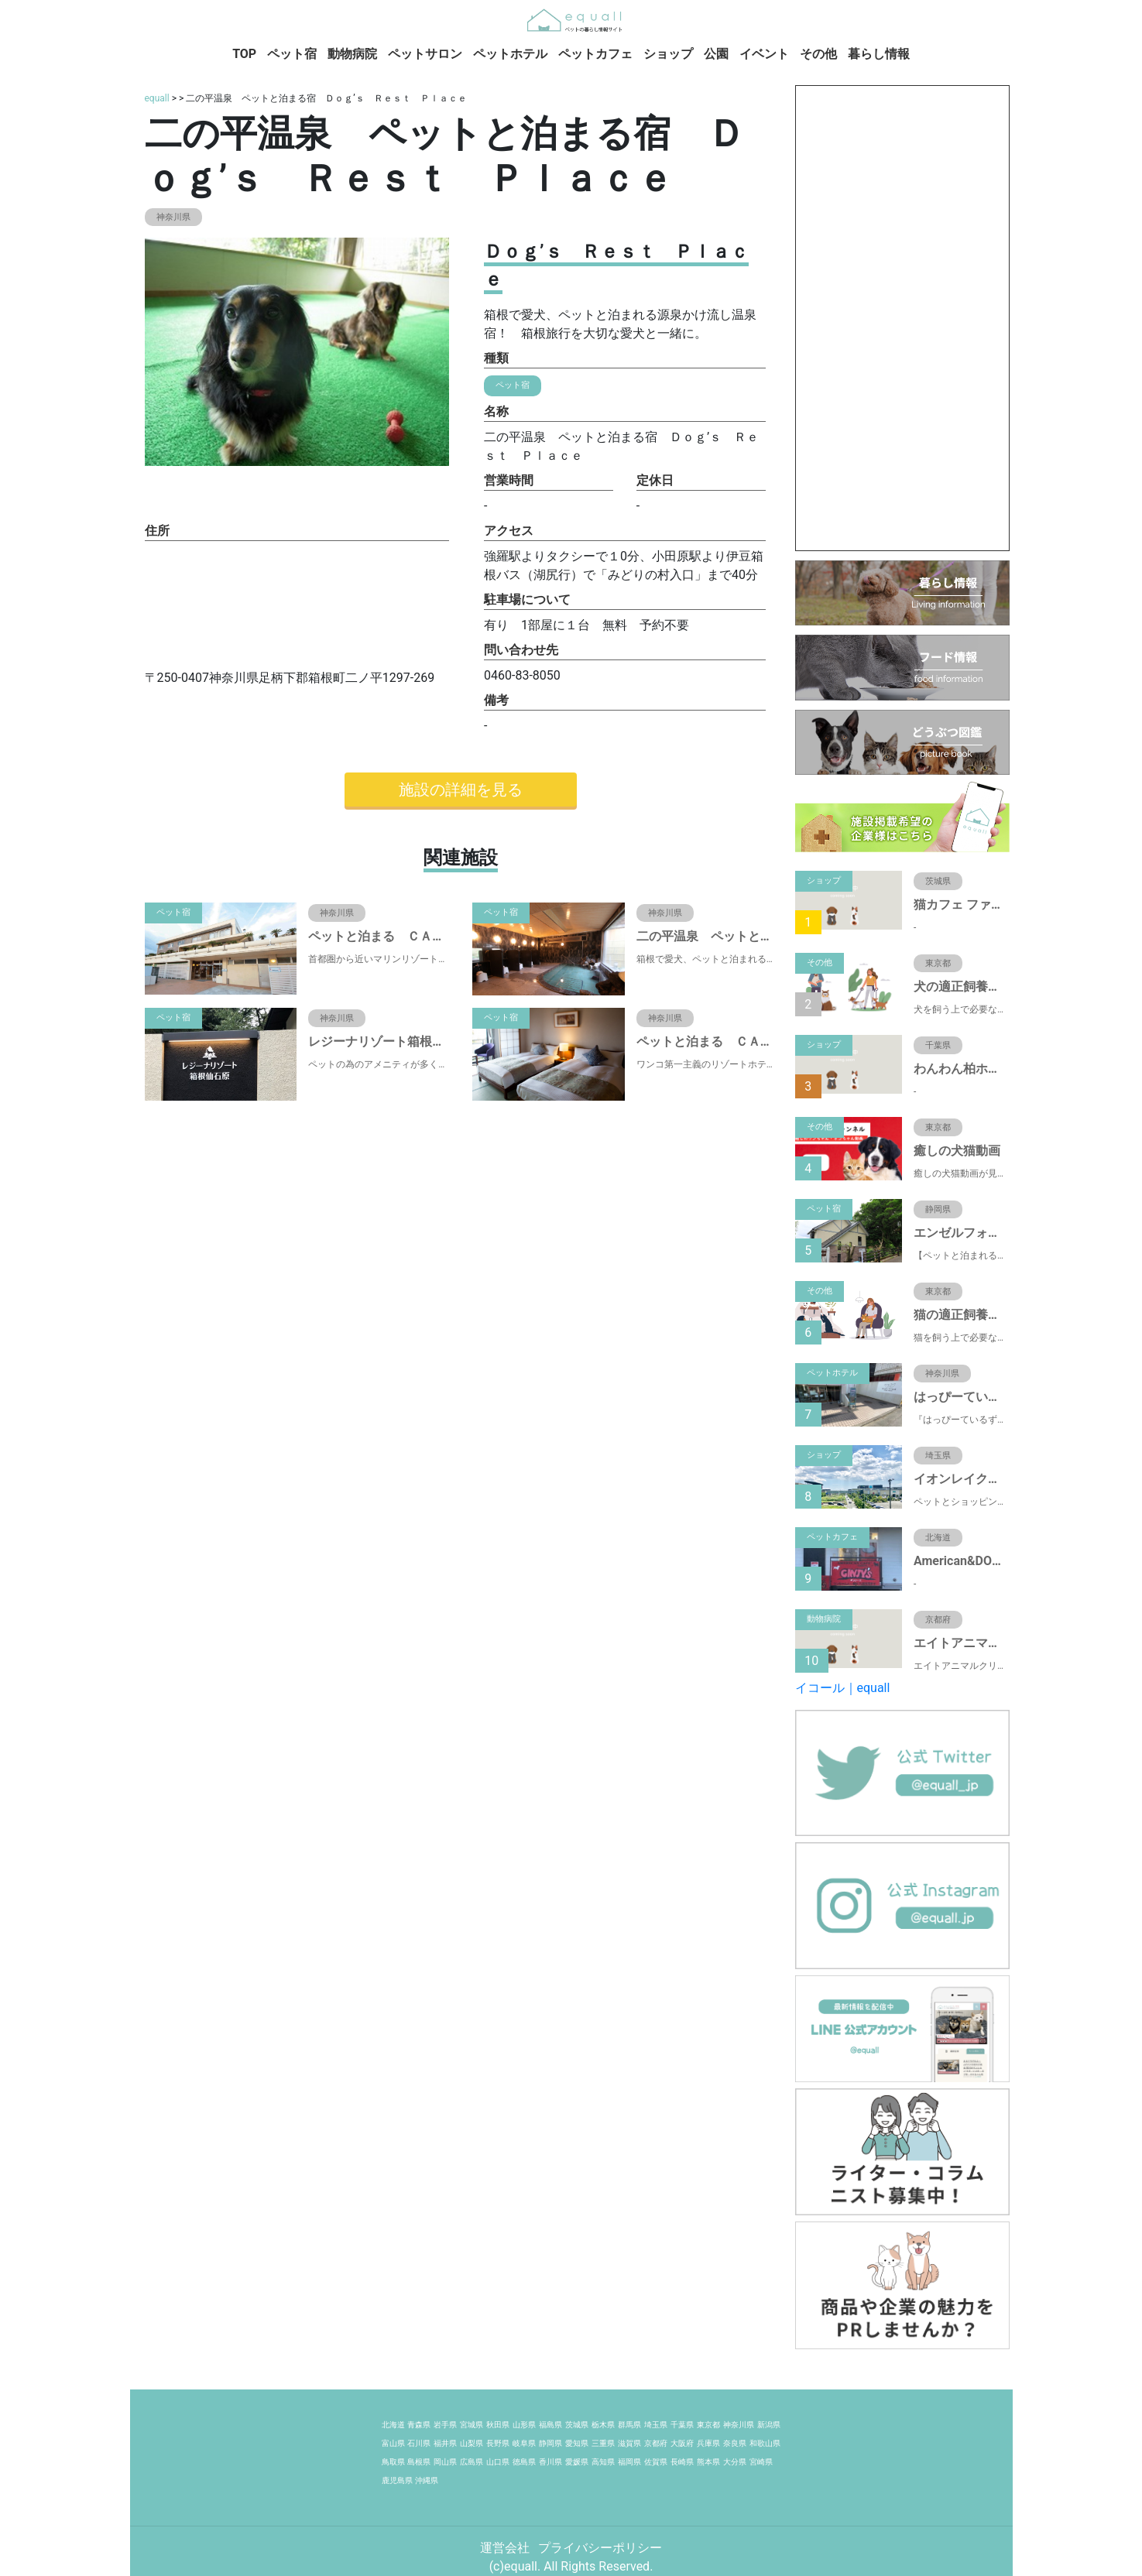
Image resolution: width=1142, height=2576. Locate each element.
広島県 (471, 2462)
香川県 (550, 2462)
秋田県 (497, 2424)
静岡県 (550, 2443)
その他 (818, 53)
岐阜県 (524, 2443)
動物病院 (352, 53)
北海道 (393, 2424)
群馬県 (629, 2424)
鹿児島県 (397, 2480)
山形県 (524, 2424)
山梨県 (471, 2443)
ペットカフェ (595, 53)
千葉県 (682, 2424)
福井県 (445, 2443)
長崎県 (682, 2462)
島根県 (418, 2462)
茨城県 (576, 2424)
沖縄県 (426, 2480)
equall (157, 98)
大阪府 (682, 2443)
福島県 (550, 2424)
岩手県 (445, 2424)
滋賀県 (629, 2443)
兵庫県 (708, 2443)
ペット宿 (292, 53)
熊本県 (708, 2462)
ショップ (668, 53)
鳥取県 (393, 2462)
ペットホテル (510, 53)
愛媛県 (576, 2462)
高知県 (603, 2462)
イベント (764, 53)
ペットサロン (425, 53)
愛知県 (576, 2443)
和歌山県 (764, 2443)
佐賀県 (655, 2462)
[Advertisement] (902, 318)
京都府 (655, 2443)
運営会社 (506, 2547)
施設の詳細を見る (461, 789)
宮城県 (471, 2424)
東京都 (708, 2424)
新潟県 (768, 2424)
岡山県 (445, 2462)
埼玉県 (655, 2424)
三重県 (603, 2443)
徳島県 (524, 2462)
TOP (244, 53)
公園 (716, 53)
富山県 (393, 2443)
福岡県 (629, 2462)
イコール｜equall (842, 1687)
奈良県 (734, 2443)
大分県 (734, 2462)
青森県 (418, 2424)
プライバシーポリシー (600, 2547)
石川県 (418, 2443)
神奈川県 (738, 2424)
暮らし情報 (879, 53)
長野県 (497, 2443)
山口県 (497, 2462)
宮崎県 (761, 2462)
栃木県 (603, 2424)
